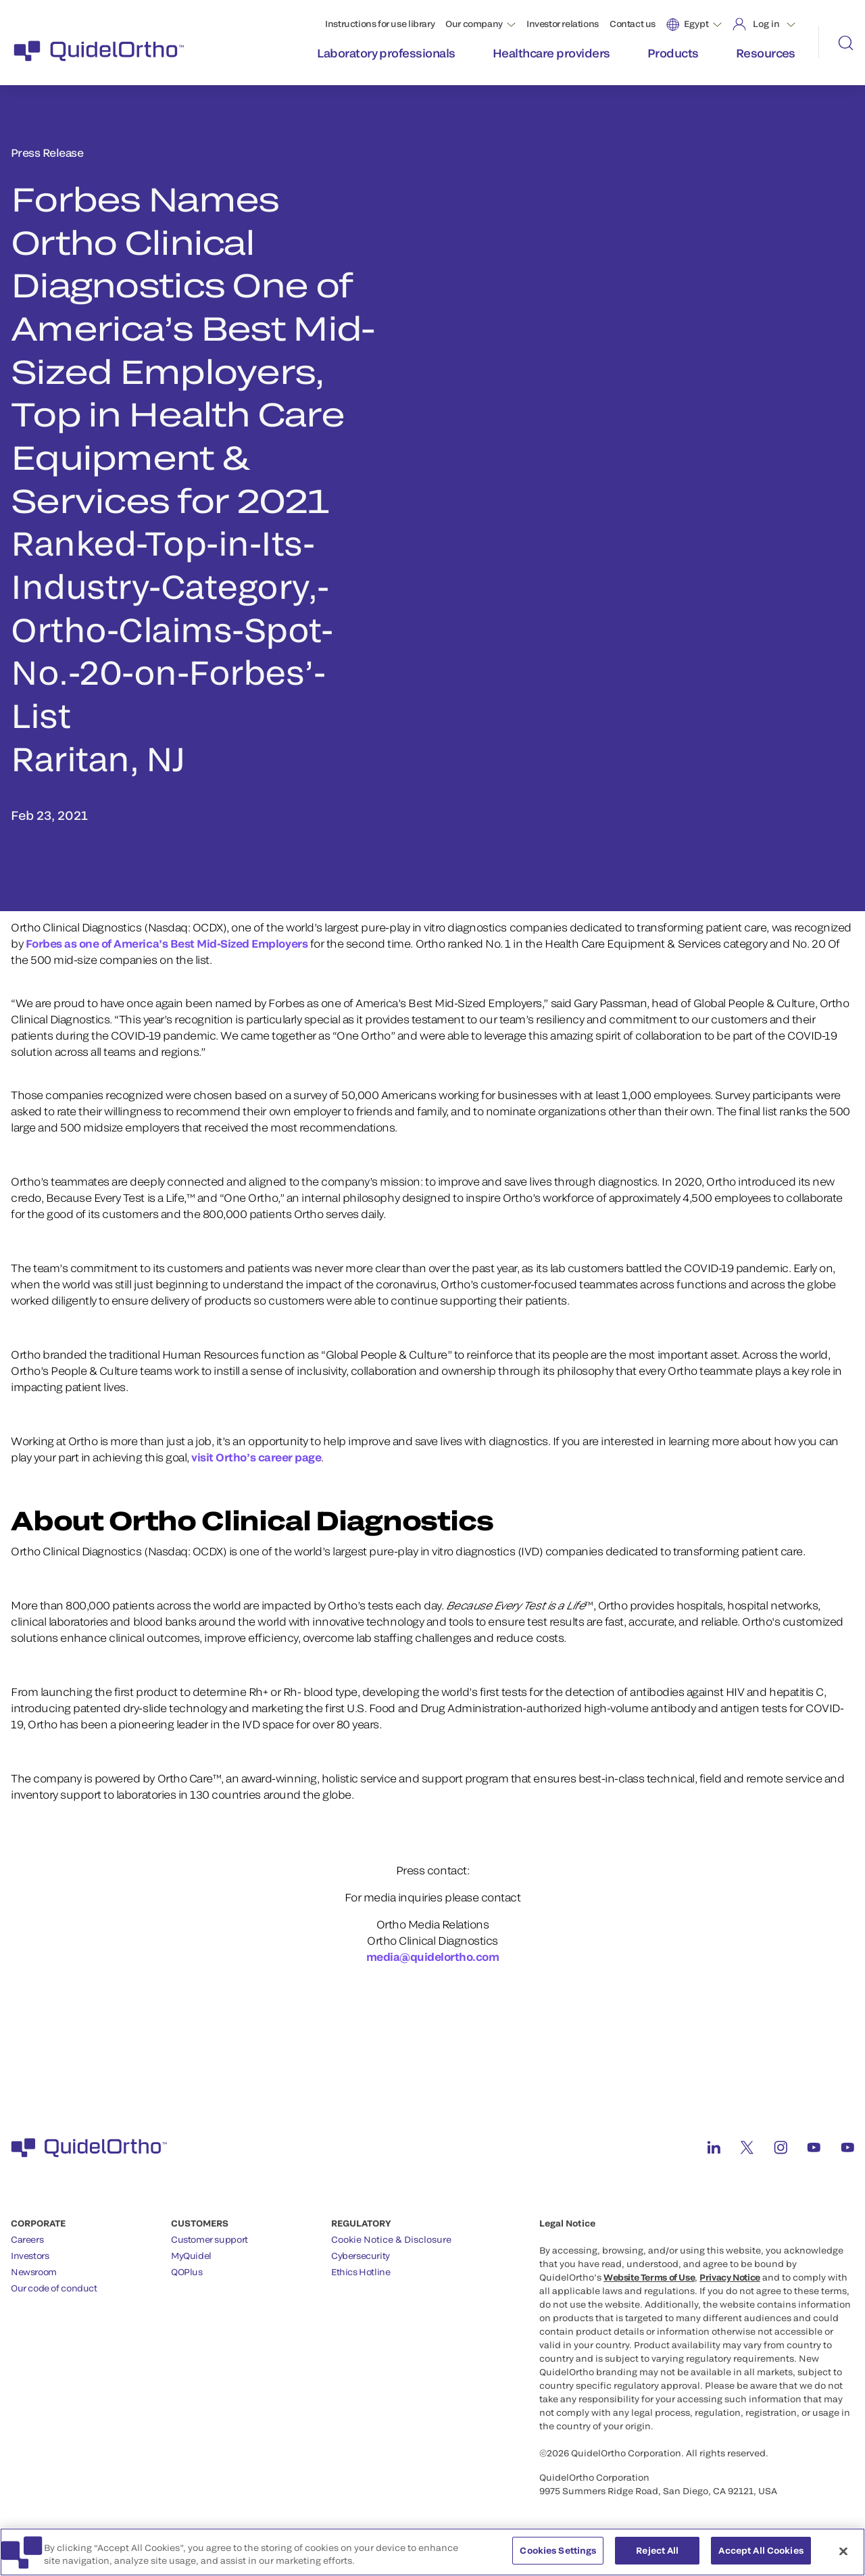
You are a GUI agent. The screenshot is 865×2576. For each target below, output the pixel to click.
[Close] (843, 2558)
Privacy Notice (729, 2277)
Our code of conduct (54, 2288)
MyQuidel (191, 2255)
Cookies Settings (558, 2557)
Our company (474, 23)
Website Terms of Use (649, 2277)
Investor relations (562, 23)
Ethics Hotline (361, 2271)
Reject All (657, 2557)
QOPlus (187, 2271)
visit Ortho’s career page (256, 1457)
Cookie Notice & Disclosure (391, 2239)
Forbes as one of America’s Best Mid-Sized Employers (165, 943)
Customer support (209, 2239)
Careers (27, 2239)
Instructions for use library (380, 23)
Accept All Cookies (760, 2557)
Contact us (633, 23)
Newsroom (34, 2271)
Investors (30, 2255)
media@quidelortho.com (432, 1956)
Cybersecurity (360, 2255)
